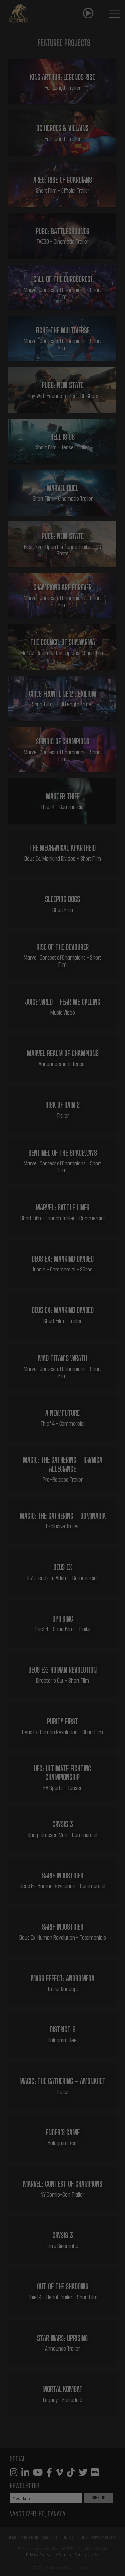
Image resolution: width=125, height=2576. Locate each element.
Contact (68, 2537)
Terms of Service (73, 2555)
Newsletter (24, 2485)
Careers (49, 2537)
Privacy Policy (103, 2537)
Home (12, 2537)
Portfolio (29, 2537)
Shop (82, 2537)
